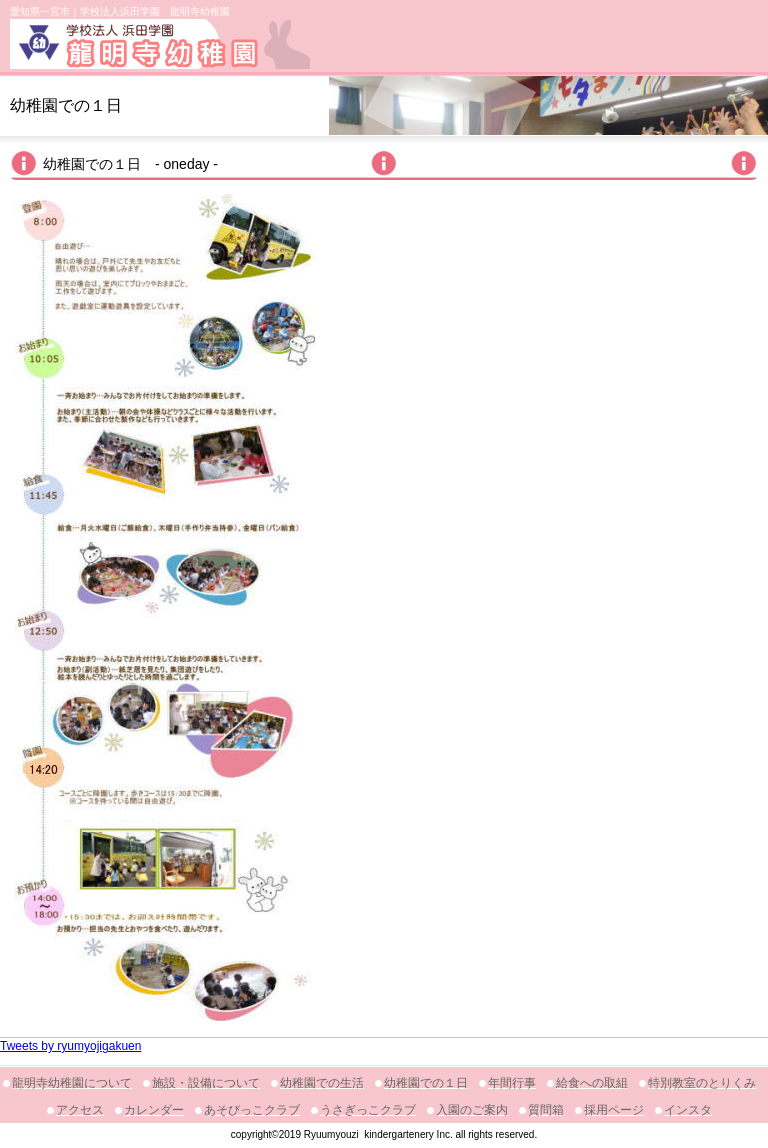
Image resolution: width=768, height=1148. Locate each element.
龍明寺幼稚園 (160, 44)
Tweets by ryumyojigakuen (70, 1046)
